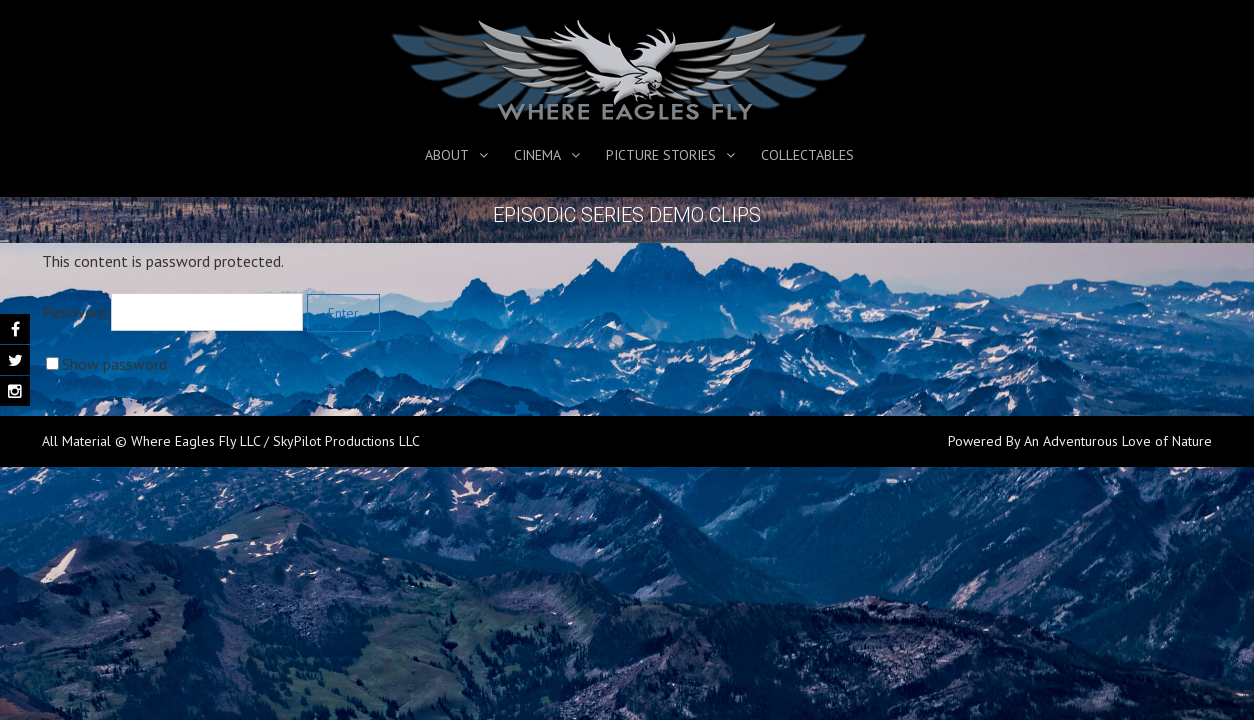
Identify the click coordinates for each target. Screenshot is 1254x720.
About (447, 155)
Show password (114, 364)
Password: (172, 312)
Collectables (807, 155)
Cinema (537, 155)
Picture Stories (661, 155)
